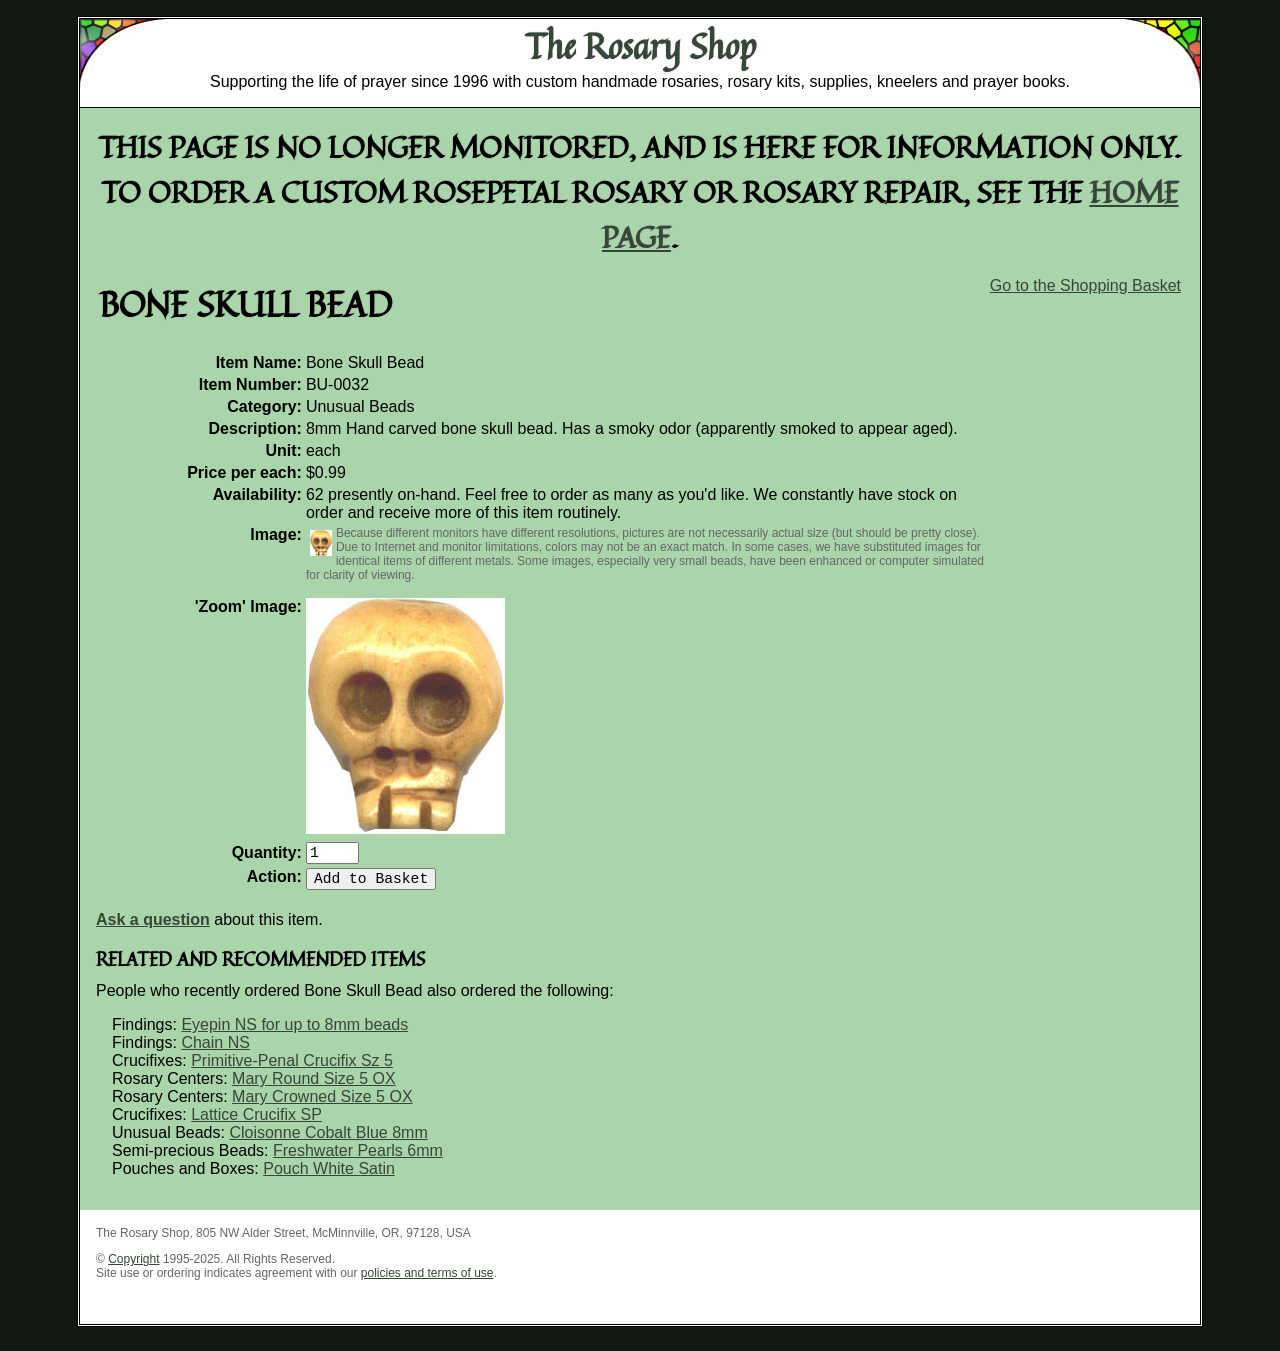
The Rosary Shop (640, 46)
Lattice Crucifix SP (256, 1122)
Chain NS (215, 1050)
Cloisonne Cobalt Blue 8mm (328, 1140)
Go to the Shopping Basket (1085, 285)
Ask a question (153, 927)
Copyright (133, 1267)
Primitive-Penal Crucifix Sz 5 (292, 1068)
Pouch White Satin (329, 1176)
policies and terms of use (427, 1281)
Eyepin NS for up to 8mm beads (294, 1032)
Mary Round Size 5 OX (314, 1086)
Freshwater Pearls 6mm (358, 1158)
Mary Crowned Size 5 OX (322, 1104)
